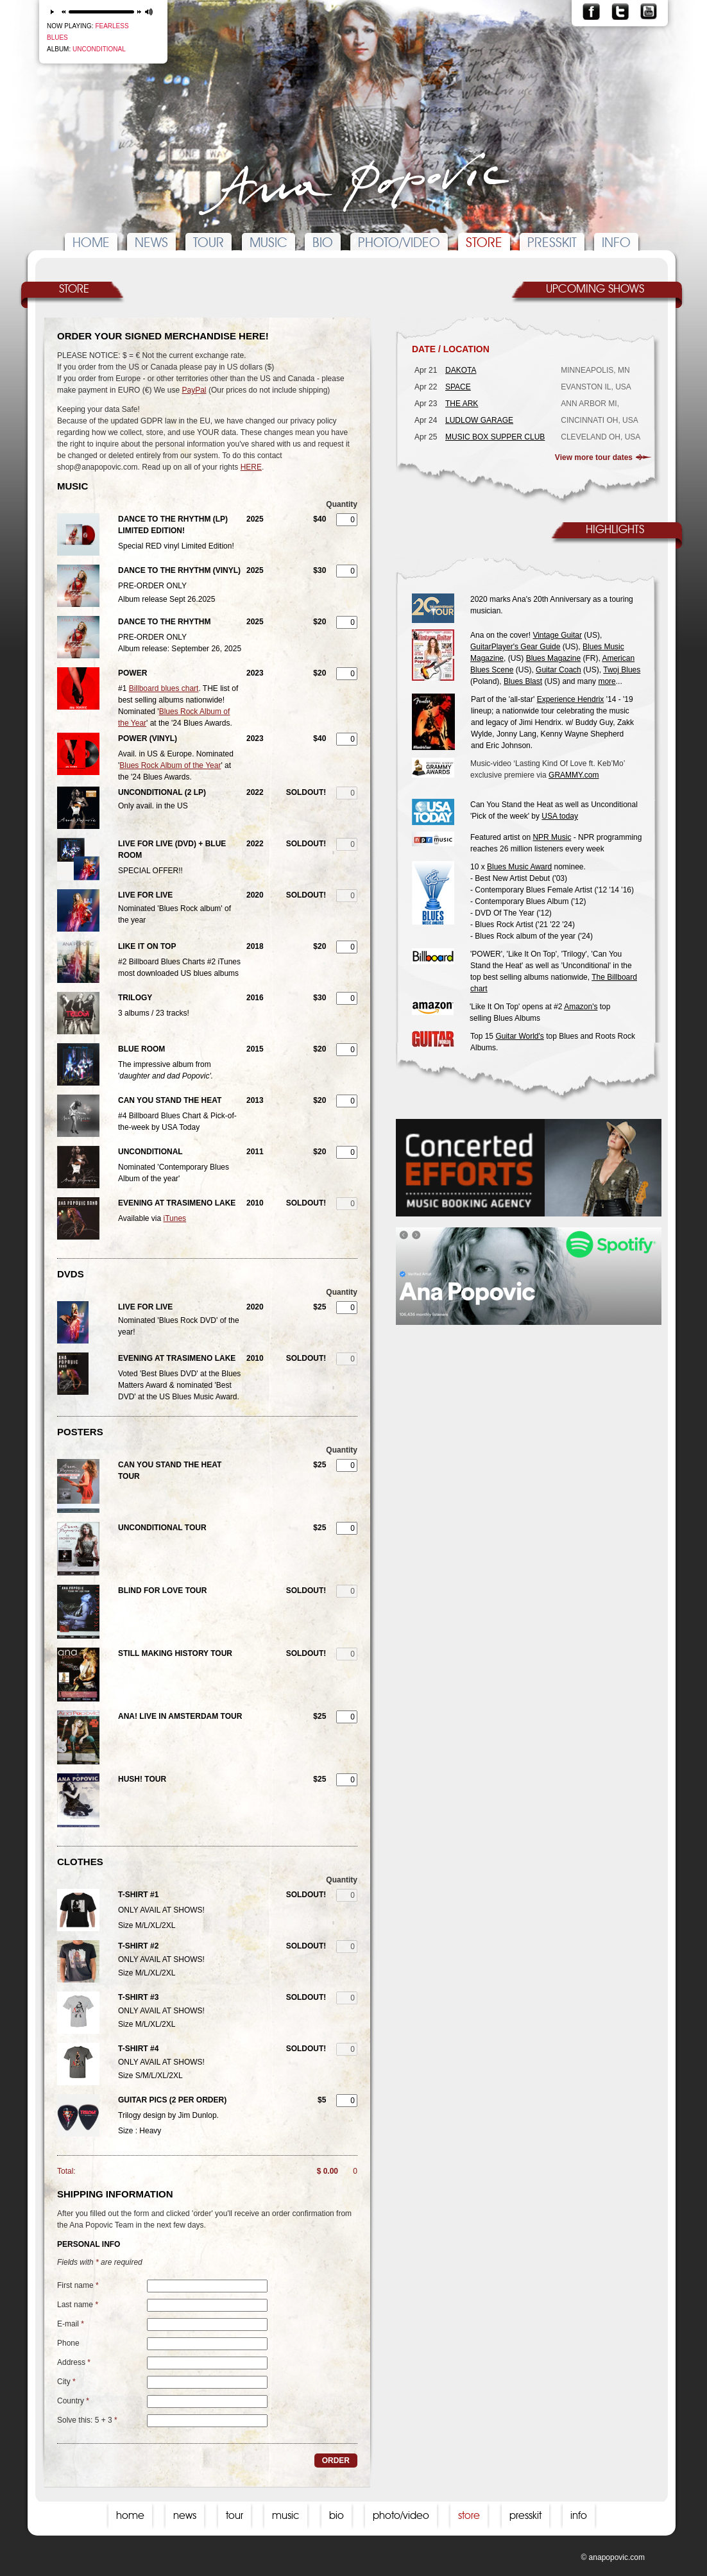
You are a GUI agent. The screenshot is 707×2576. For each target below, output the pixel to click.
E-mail (70, 2323)
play (52, 12)
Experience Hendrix (570, 699)
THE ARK (461, 403)
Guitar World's (519, 1036)
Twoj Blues (621, 669)
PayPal (194, 390)
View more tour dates (594, 457)
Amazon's (580, 1006)
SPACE (458, 386)
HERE (251, 467)
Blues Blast (523, 681)
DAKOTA (460, 370)
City (66, 2381)
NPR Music (551, 837)
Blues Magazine (553, 658)
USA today (559, 816)
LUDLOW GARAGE (479, 420)
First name (78, 2285)
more (606, 681)
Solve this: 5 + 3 (87, 2420)
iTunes (175, 1218)
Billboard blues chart (164, 688)
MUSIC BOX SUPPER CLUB (495, 436)
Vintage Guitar (557, 635)
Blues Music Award (519, 866)
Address (73, 2362)
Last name (77, 2304)
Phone (68, 2343)
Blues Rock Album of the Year (170, 765)
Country (73, 2400)
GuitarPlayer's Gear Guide (515, 646)
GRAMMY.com (574, 775)
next (139, 12)
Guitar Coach (558, 669)
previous (63, 12)
